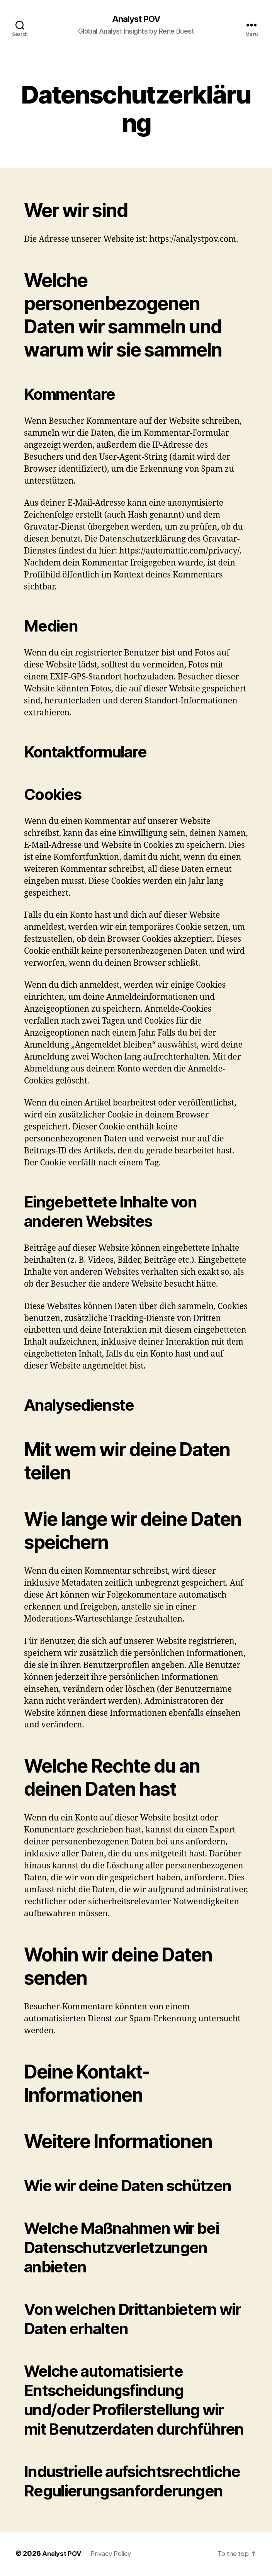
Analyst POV (136, 19)
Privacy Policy (114, 2554)
